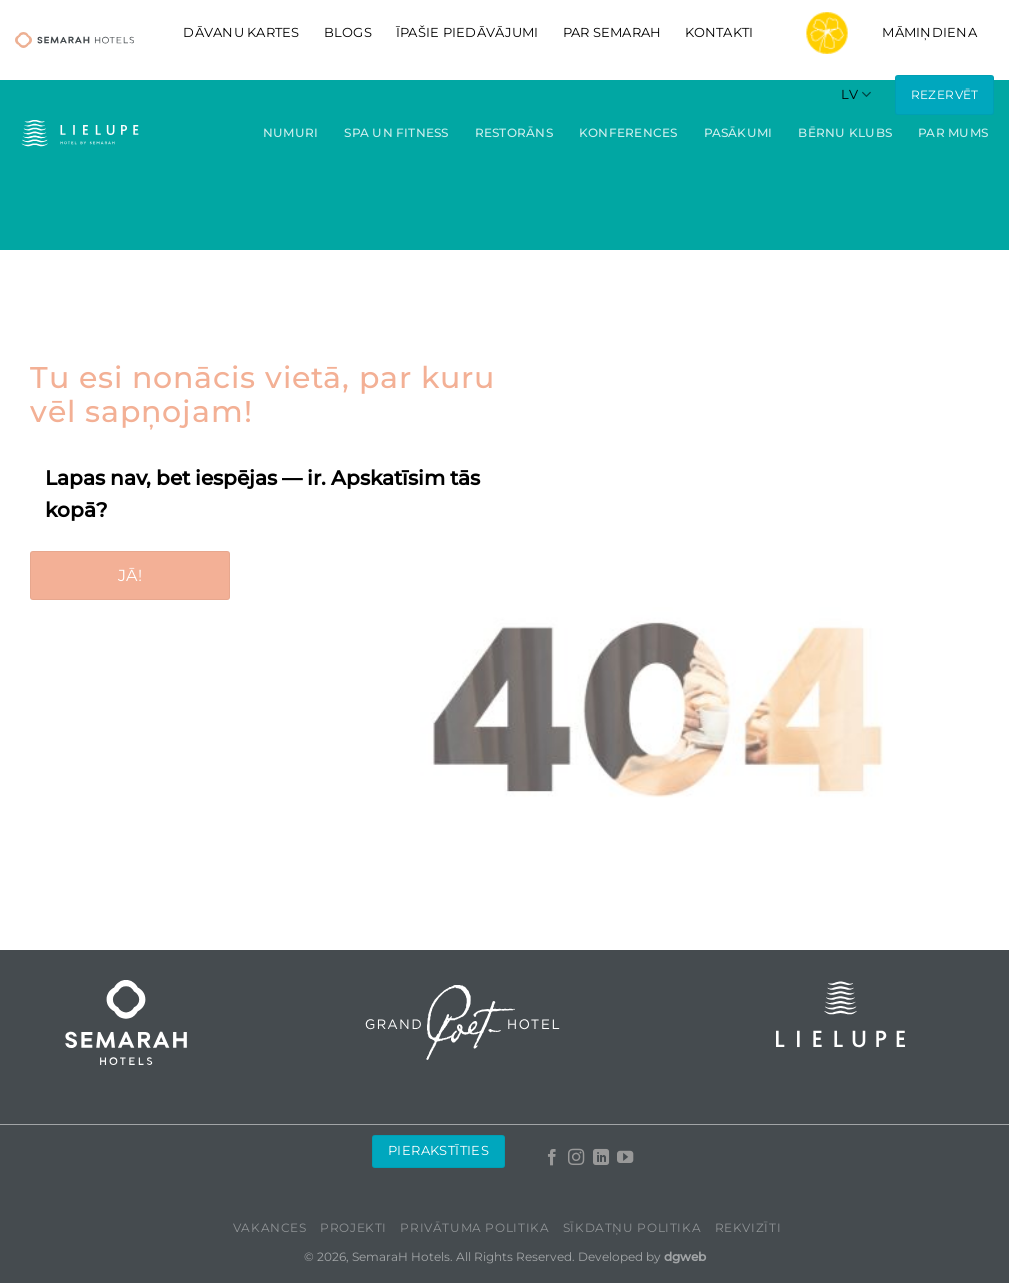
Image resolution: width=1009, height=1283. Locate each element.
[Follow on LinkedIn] (600, 1158)
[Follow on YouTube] (625, 1158)
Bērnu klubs (845, 132)
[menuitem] (856, 94)
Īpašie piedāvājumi (467, 32)
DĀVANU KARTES (241, 32)
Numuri (290, 132)
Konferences (628, 132)
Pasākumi (738, 132)
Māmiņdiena (877, 33)
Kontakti (719, 32)
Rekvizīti (748, 1227)
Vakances (270, 1227)
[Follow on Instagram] (576, 1158)
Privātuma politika (474, 1227)
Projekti (353, 1227)
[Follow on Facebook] (552, 1158)
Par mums (953, 132)
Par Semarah (612, 32)
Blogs (348, 32)
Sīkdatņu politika (632, 1227)
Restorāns (514, 132)
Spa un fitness (396, 132)
